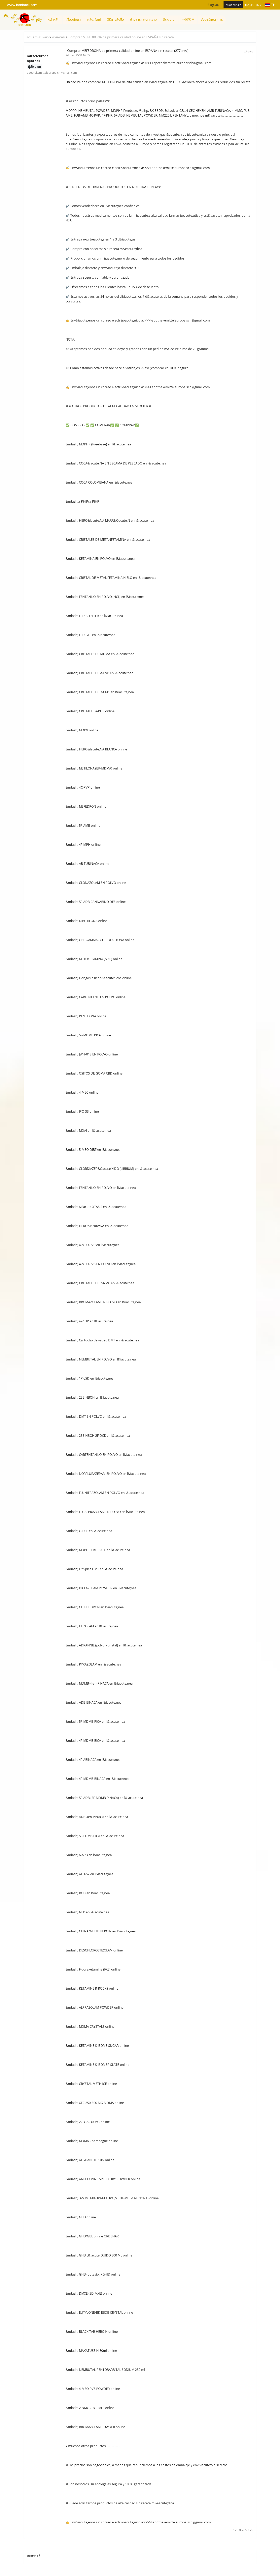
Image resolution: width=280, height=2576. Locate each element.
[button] (229, 19)
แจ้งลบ (248, 51)
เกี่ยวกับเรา (73, 19)
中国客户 (188, 19)
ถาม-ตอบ (58, 37)
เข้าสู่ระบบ (213, 5)
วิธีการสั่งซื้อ (115, 19)
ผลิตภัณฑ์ (94, 19)
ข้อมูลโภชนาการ (212, 19)
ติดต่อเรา (169, 19)
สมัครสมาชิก (233, 5)
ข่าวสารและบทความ (143, 19)
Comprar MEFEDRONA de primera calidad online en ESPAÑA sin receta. (121, 37)
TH (270, 4)
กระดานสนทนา (38, 37)
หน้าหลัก (53, 19)
